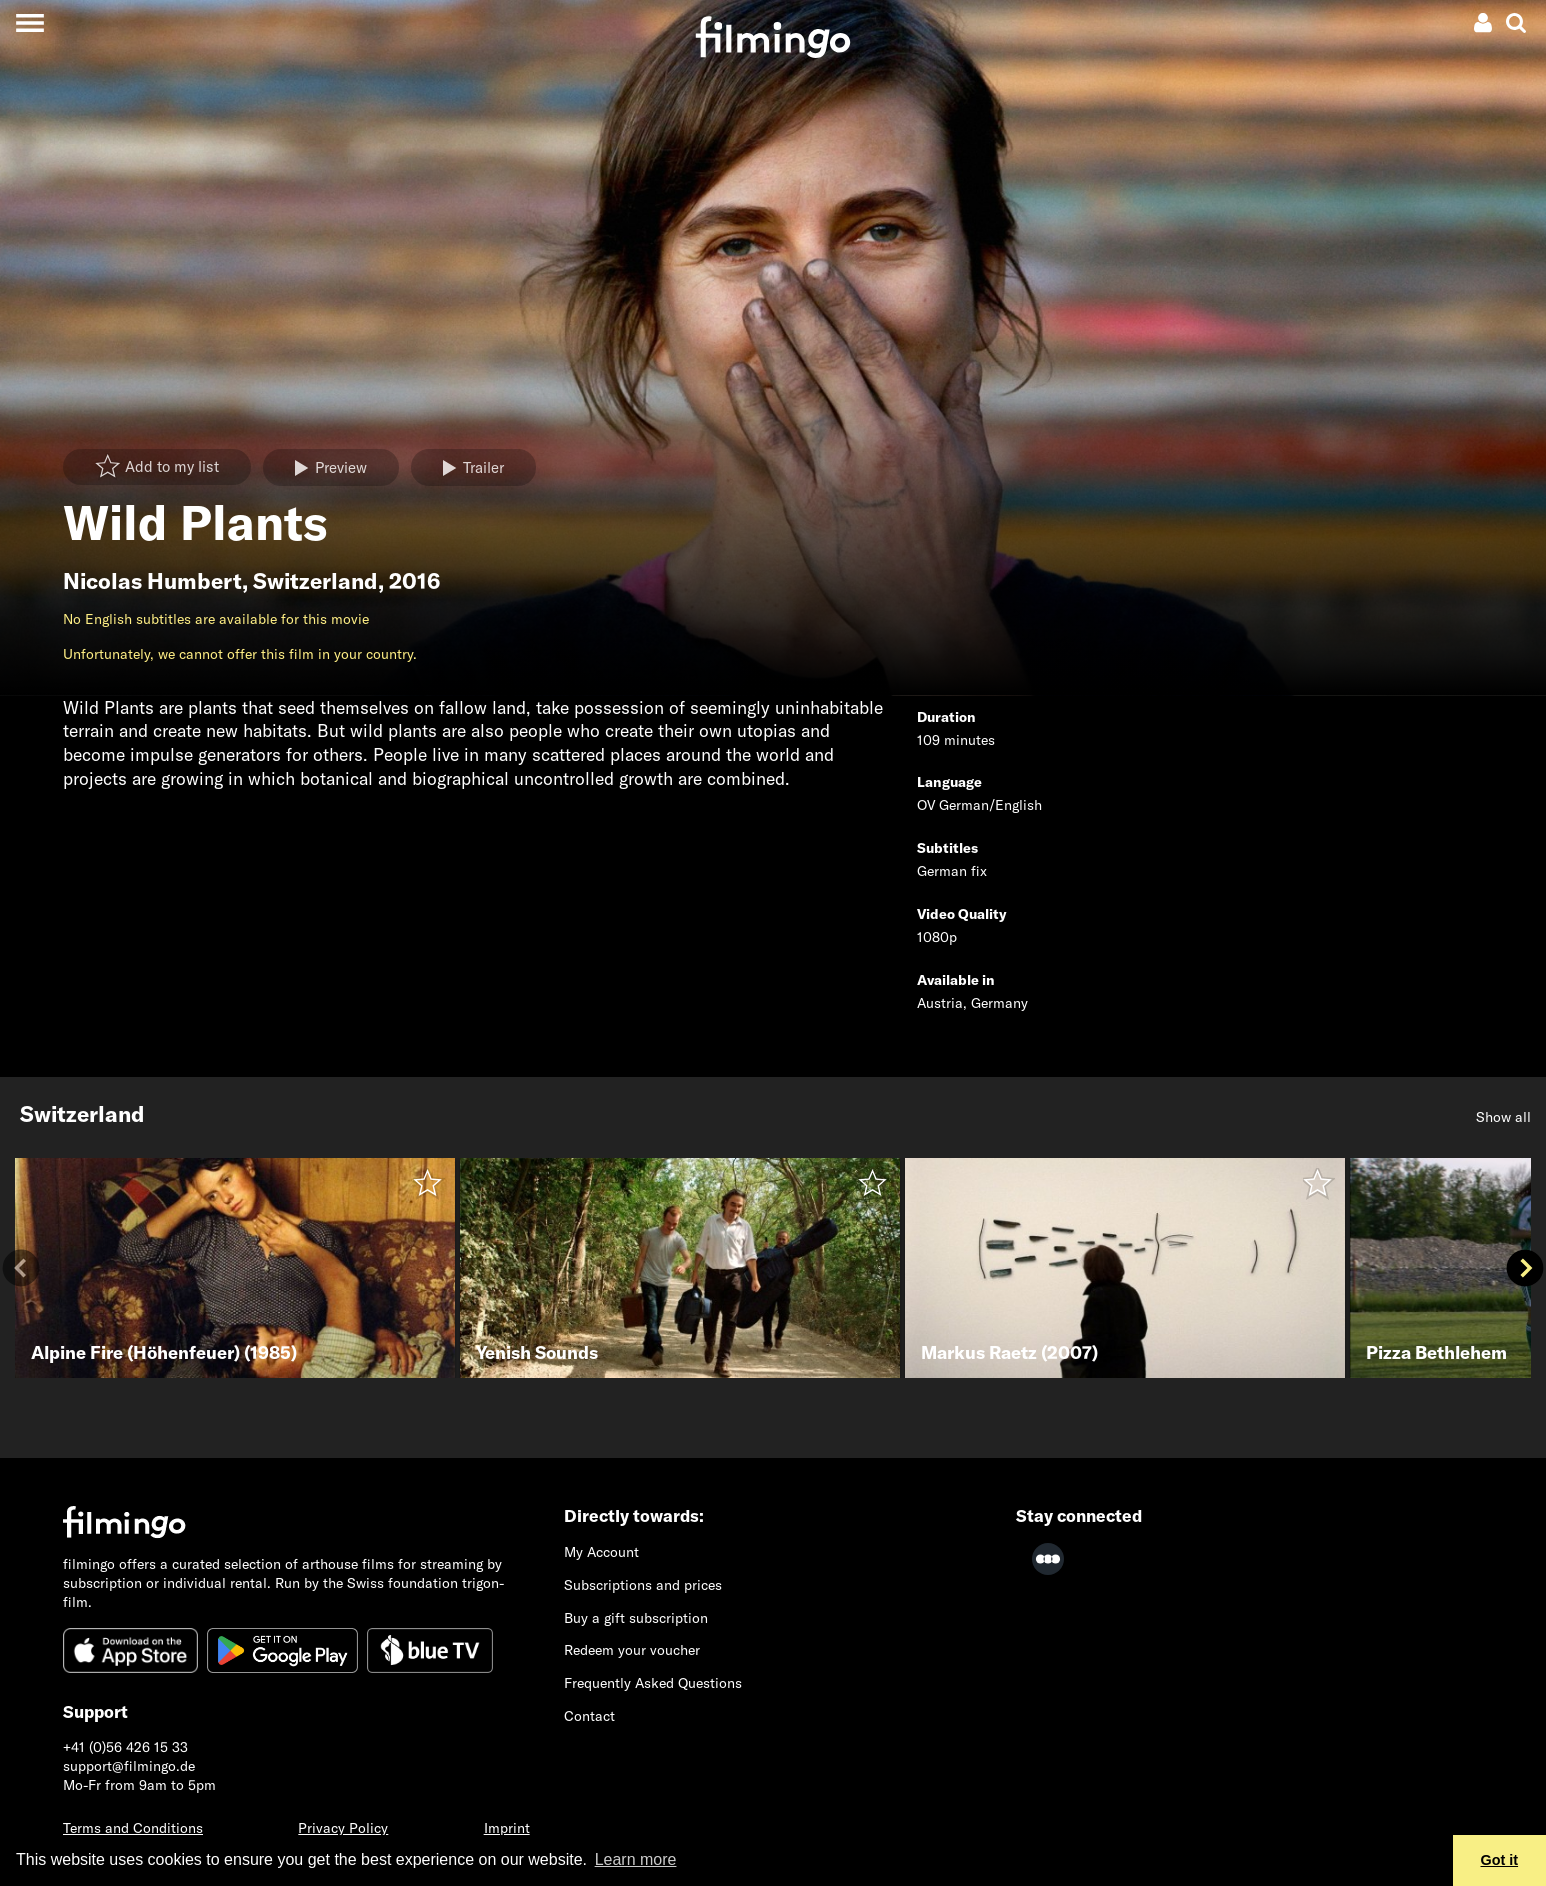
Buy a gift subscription (636, 1618)
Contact (589, 1716)
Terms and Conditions (133, 1828)
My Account (601, 1552)
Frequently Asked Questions (653, 1683)
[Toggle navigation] (29, 22)
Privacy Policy (343, 1828)
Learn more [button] (636, 1859)
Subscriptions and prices (643, 1585)
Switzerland (315, 581)
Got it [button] (1500, 1860)
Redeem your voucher (632, 1650)
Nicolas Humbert (152, 581)
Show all (1503, 1117)
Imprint (507, 1828)
